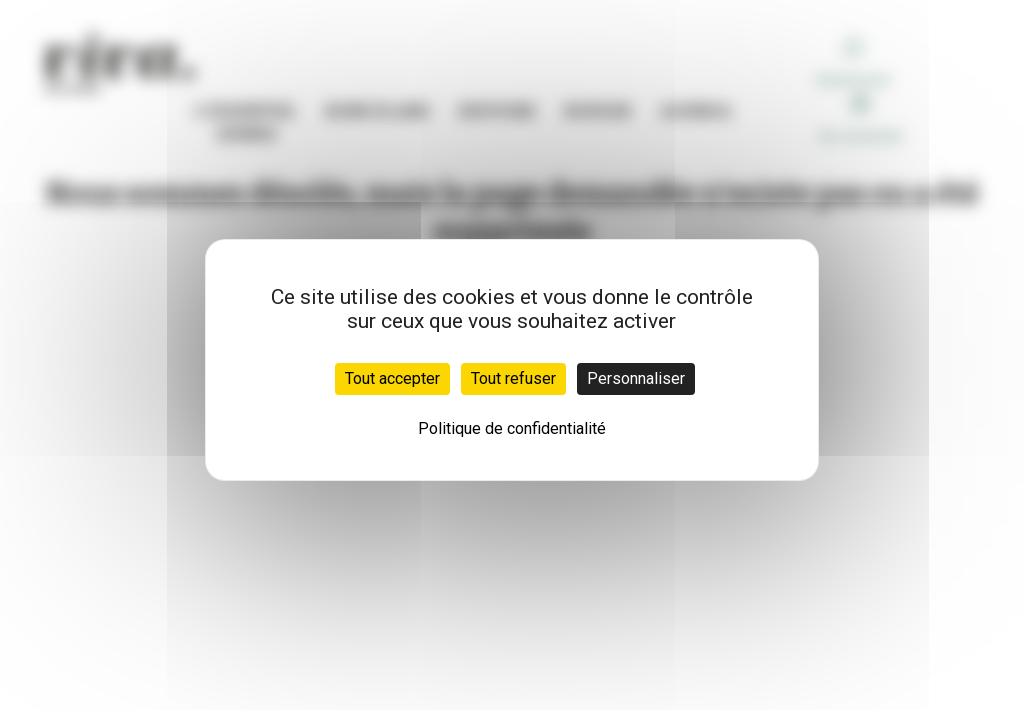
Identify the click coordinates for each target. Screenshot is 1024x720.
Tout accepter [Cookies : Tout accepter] (392, 378)
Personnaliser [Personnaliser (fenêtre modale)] (636, 378)
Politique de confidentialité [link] (512, 428)
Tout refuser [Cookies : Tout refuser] (513, 378)
